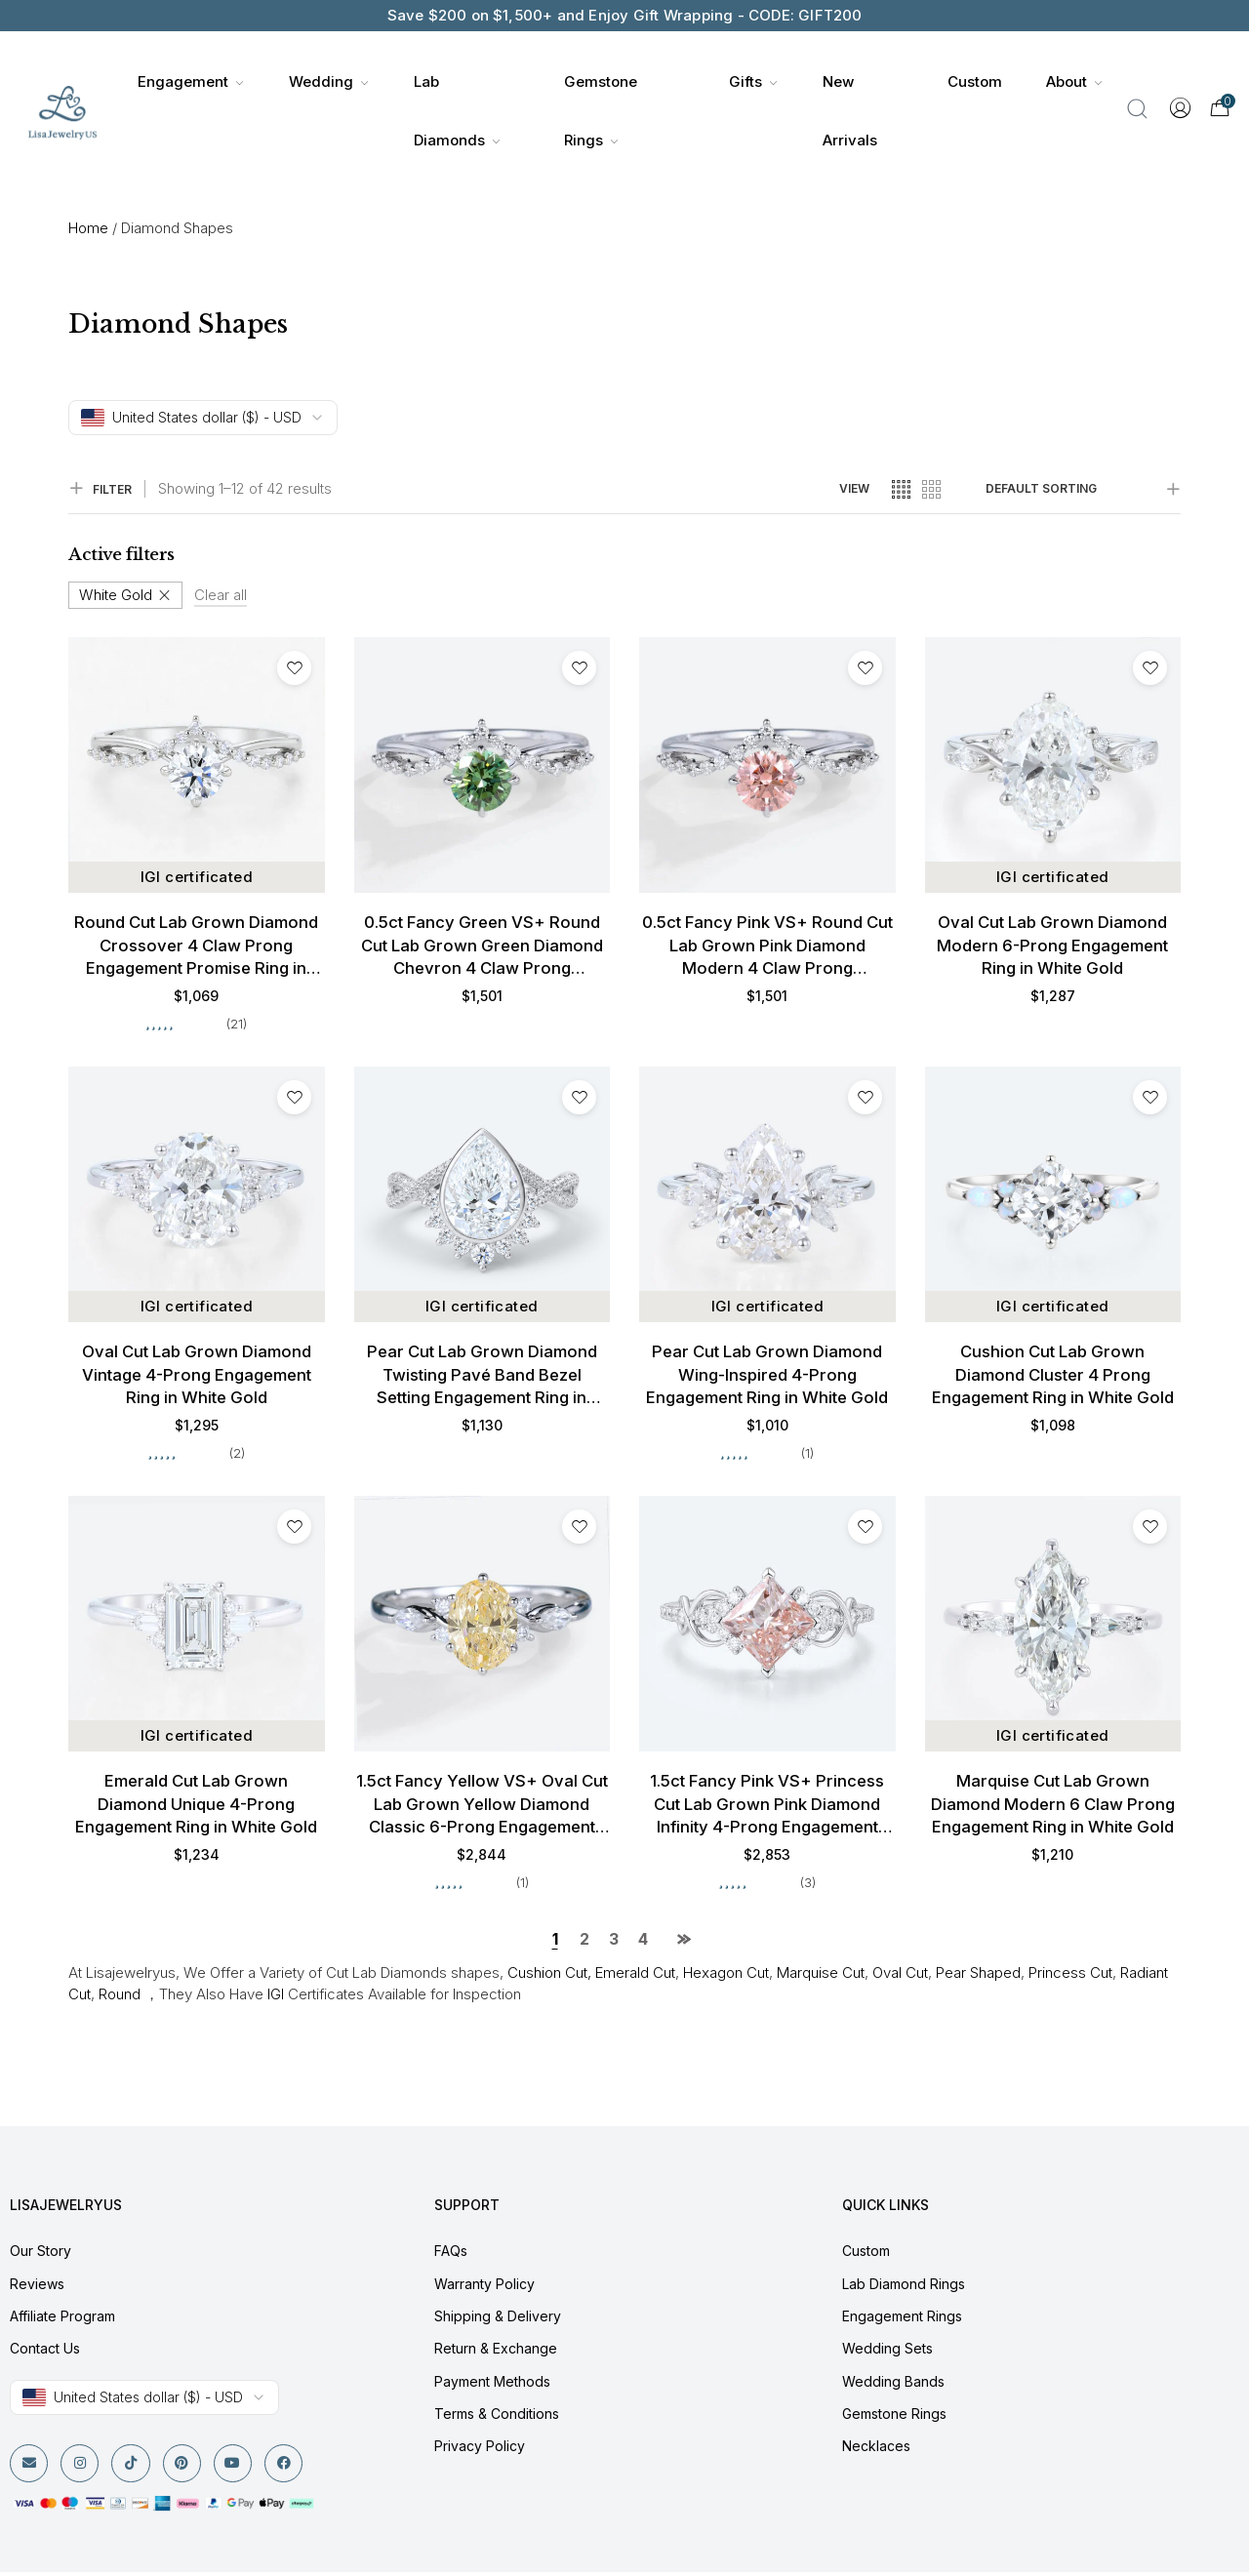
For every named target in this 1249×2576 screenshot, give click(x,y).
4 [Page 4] (643, 1942)
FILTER (100, 489)
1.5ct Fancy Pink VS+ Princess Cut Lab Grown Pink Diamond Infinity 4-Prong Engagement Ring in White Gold (767, 1808)
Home (88, 228)
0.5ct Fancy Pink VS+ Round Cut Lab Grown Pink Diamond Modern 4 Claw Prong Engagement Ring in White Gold (767, 946)
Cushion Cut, (547, 1976)
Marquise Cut (821, 1976)
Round (120, 1998)
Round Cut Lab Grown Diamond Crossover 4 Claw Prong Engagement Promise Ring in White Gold (196, 946)
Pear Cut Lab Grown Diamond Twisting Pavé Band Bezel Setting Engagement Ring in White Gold (481, 1378)
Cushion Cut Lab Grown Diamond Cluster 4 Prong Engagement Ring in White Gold (1052, 1377)
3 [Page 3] (614, 1942)
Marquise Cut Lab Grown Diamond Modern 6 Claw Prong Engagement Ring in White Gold (1052, 1807)
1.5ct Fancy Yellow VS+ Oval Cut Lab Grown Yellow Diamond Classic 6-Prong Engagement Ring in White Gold (481, 1808)
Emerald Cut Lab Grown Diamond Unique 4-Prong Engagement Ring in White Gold (196, 1807)
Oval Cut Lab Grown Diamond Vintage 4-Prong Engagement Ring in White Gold (196, 1377)
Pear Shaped (978, 1976)
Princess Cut (1070, 1976)
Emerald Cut (635, 1976)
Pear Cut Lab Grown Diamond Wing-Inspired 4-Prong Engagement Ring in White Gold (767, 1377)
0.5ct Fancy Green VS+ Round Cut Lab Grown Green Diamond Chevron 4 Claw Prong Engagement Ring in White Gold (481, 946)
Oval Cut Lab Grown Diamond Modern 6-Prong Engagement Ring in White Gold (1053, 945)
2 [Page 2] (584, 1942)
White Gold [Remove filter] (115, 594)
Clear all (220, 594)
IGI (275, 1998)
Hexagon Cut (726, 1976)
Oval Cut (900, 1976)
